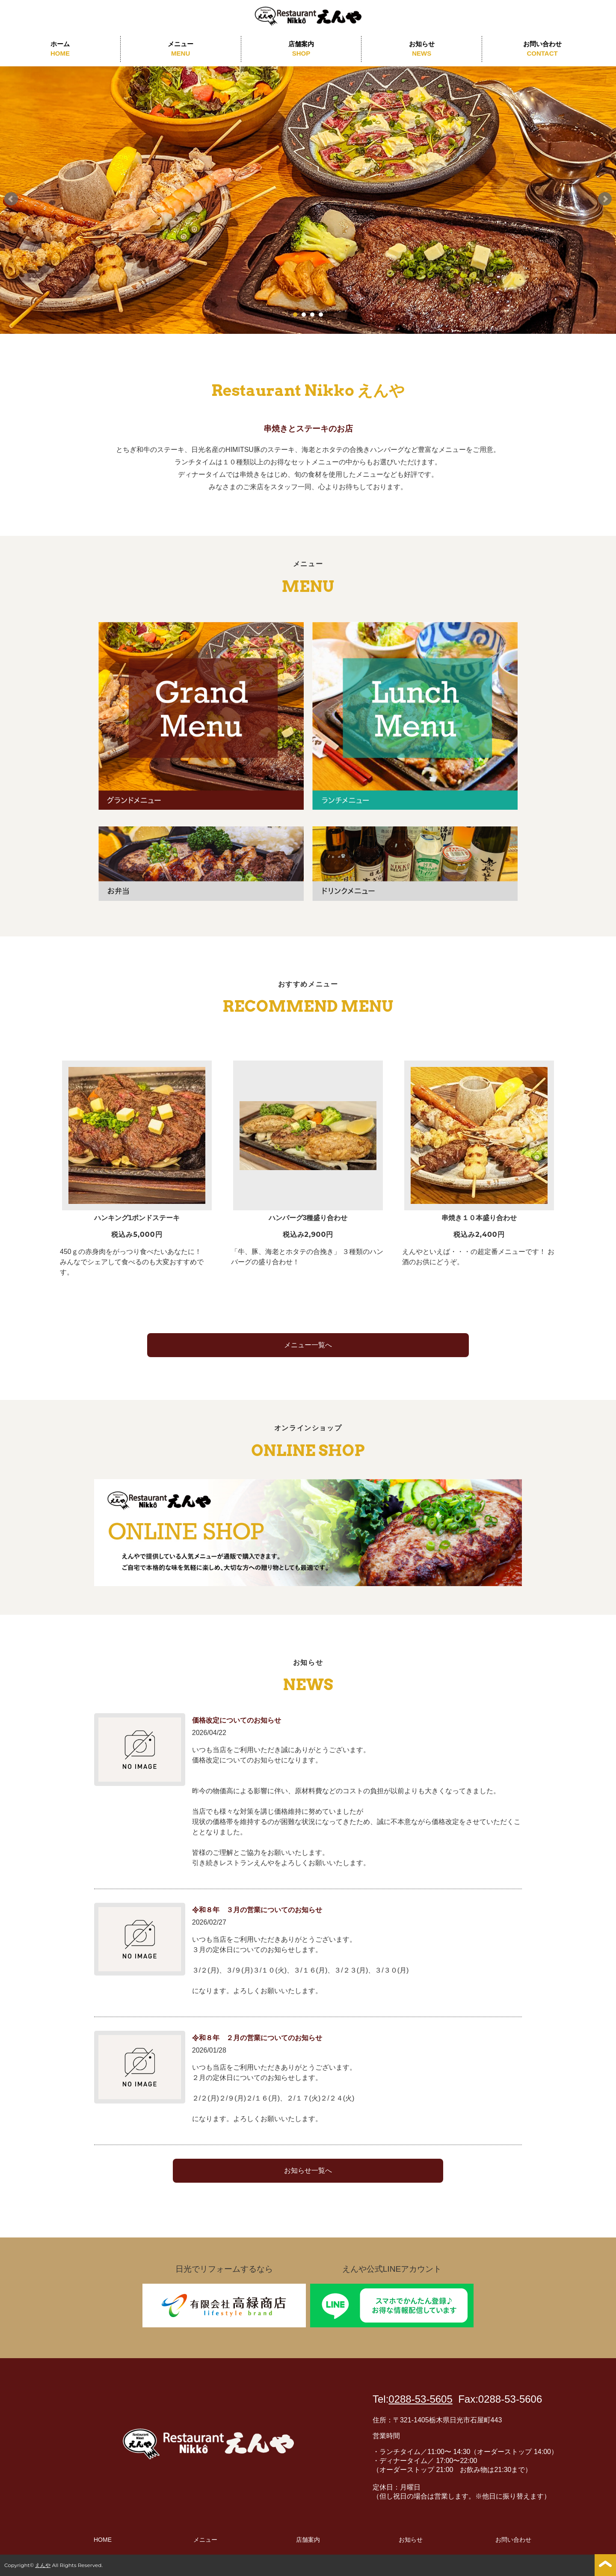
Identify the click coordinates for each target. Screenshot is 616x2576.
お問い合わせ (542, 49)
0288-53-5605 (420, 2399)
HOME (103, 2539)
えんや (42, 2565)
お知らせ (421, 49)
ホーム (60, 49)
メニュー (180, 49)
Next (605, 199)
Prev (11, 199)
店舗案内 (301, 49)
